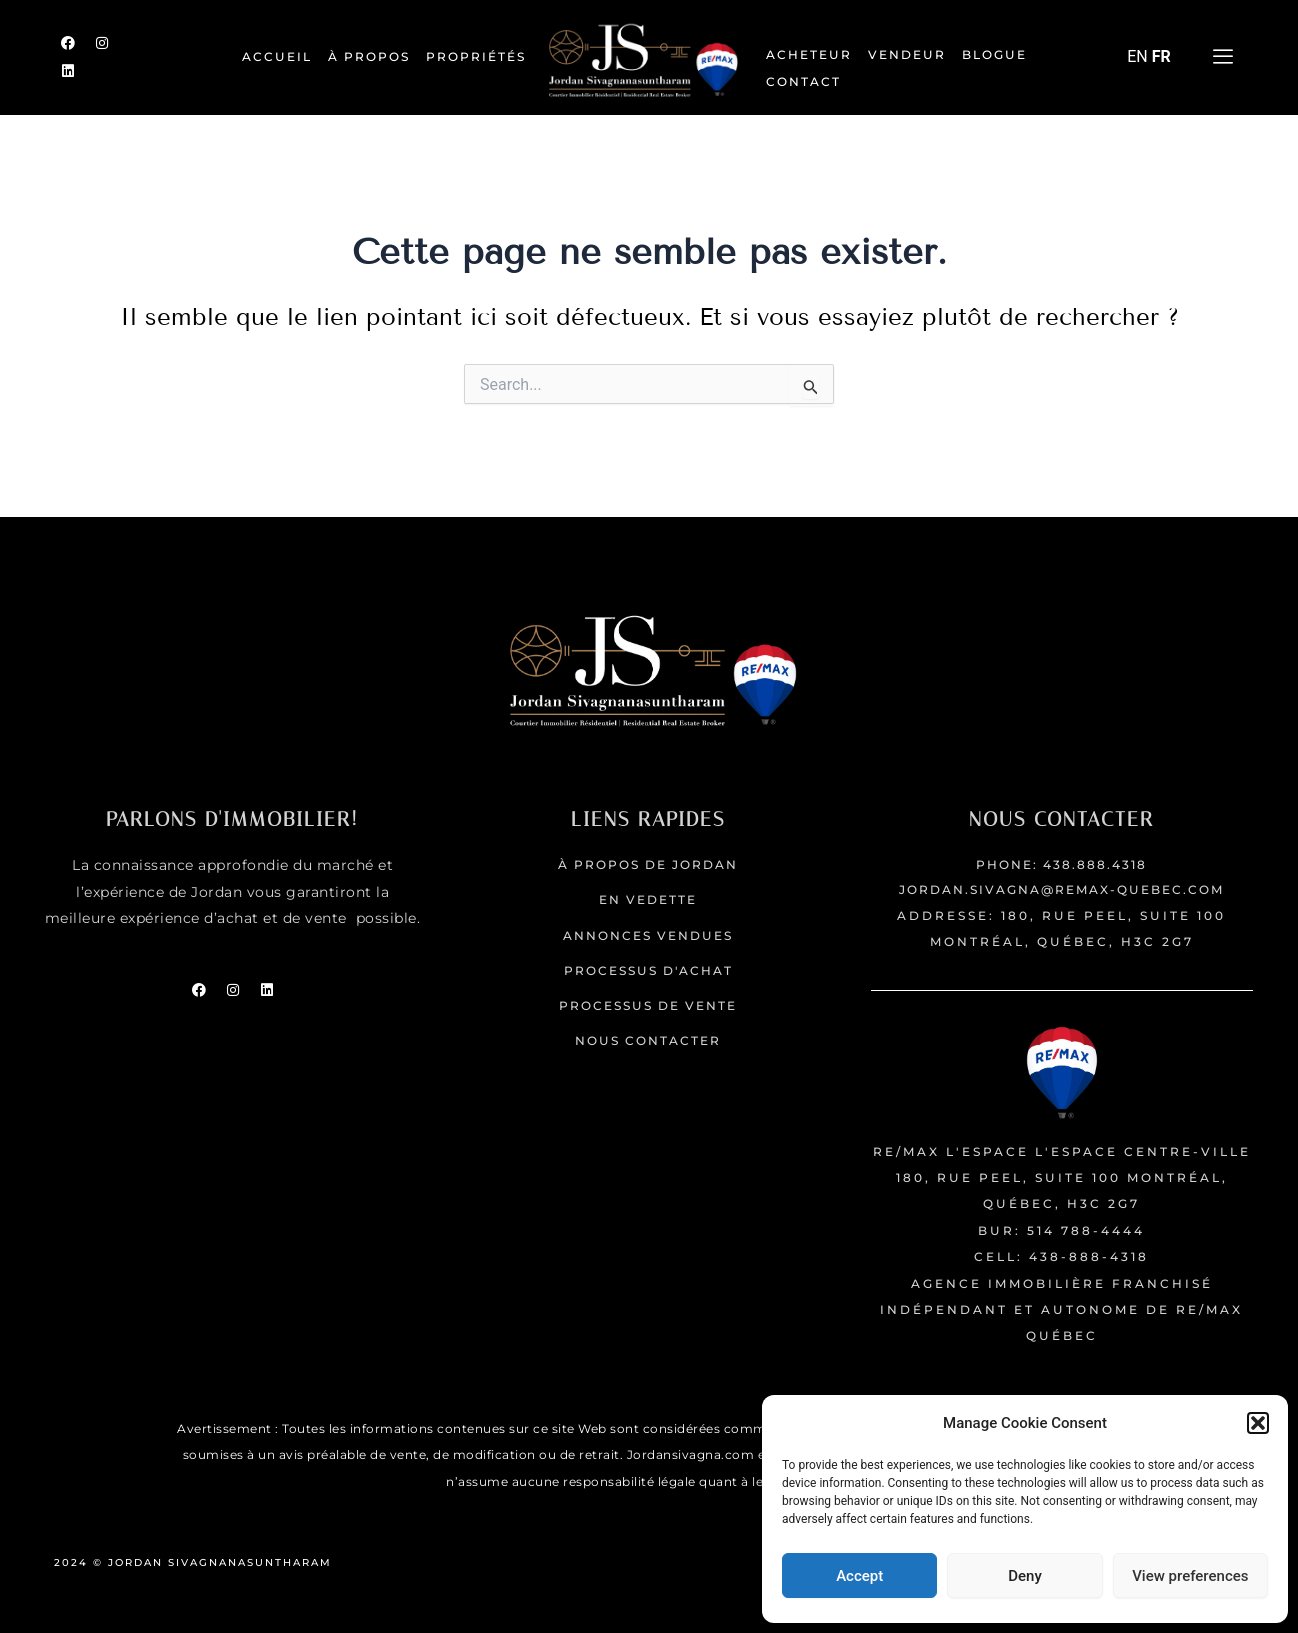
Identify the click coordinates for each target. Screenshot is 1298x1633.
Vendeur (906, 54)
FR (1156, 56)
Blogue (993, 54)
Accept (859, 1576)
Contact (802, 81)
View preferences (1190, 1576)
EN (1132, 56)
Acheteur (808, 54)
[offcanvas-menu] (1217, 56)
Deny (1025, 1576)
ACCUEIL (278, 55)
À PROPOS (370, 55)
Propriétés (477, 55)
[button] (1258, 1423)
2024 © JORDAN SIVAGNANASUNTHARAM (195, 1562)
